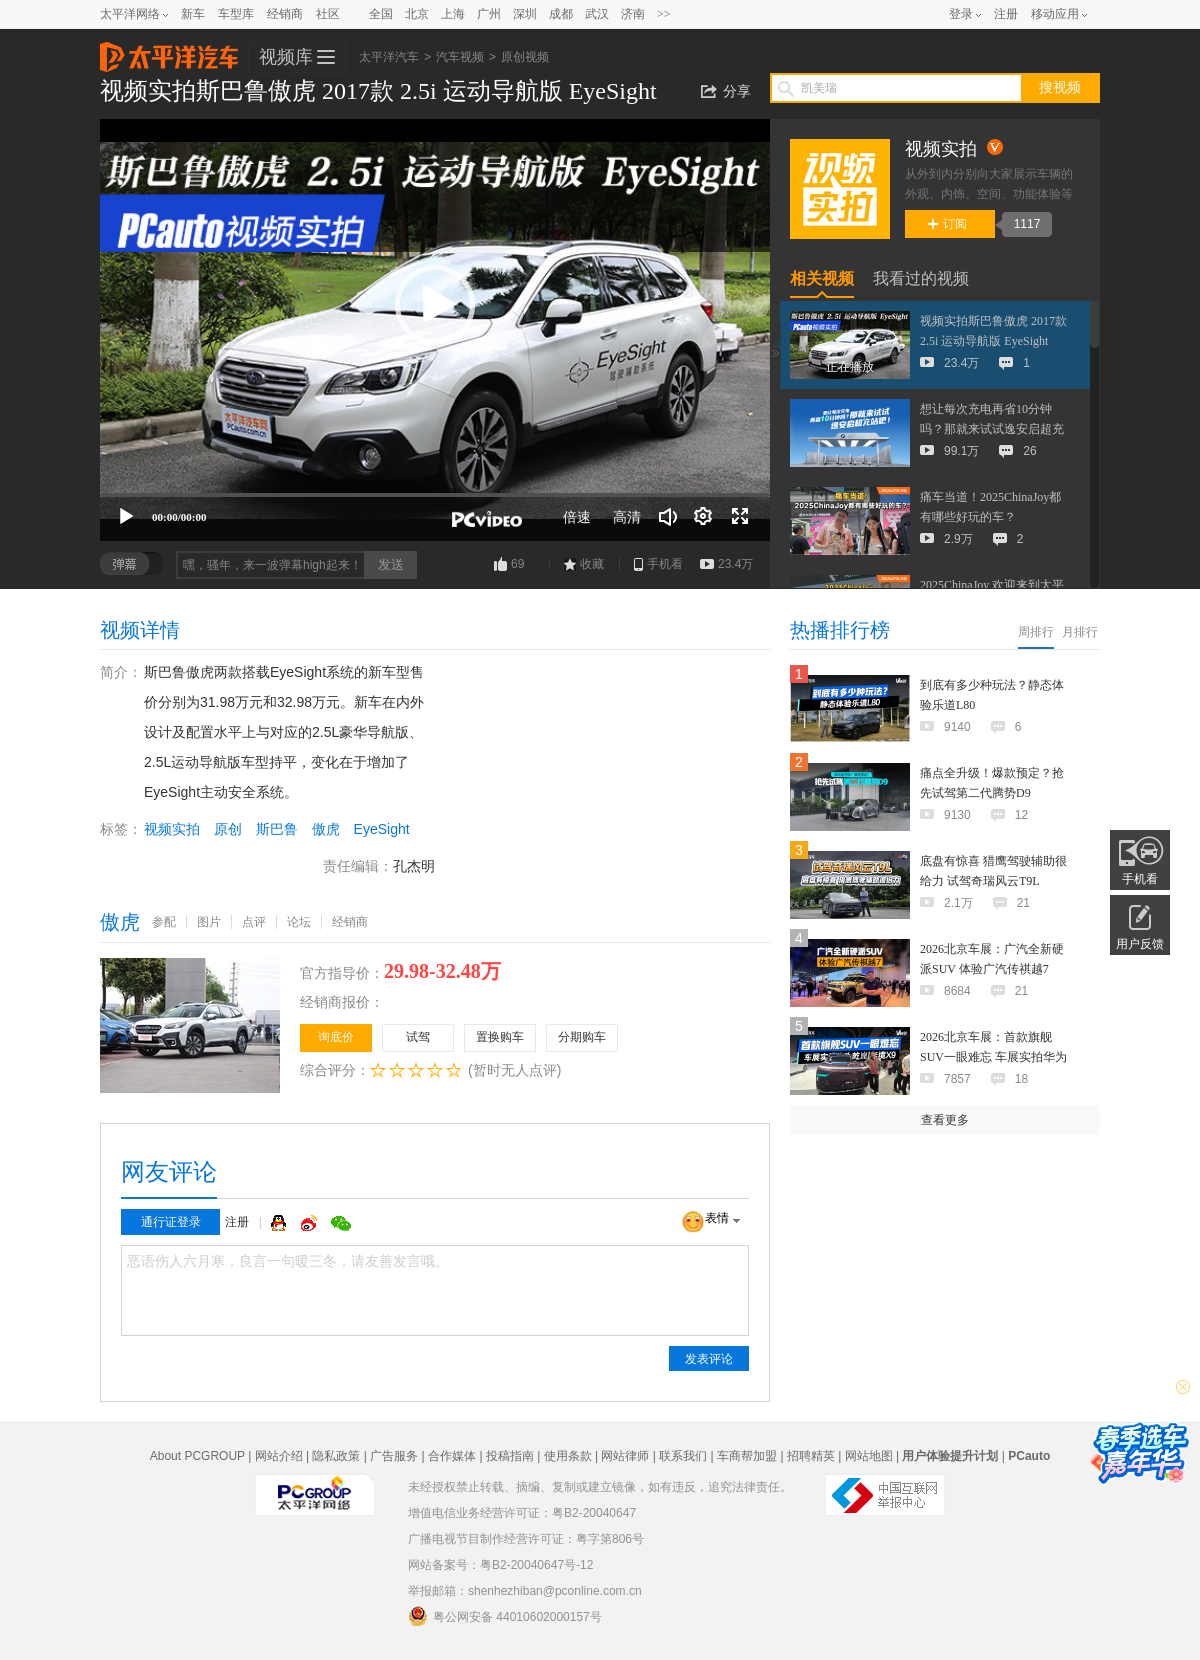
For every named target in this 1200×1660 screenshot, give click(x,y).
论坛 (299, 922)
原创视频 (525, 57)
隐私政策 (336, 1456)
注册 (1006, 14)
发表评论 (709, 1359)
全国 (381, 14)
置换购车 (500, 1037)
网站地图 (869, 1456)
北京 (417, 14)
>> (664, 14)
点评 (254, 922)
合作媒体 (452, 1456)
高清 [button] (627, 517)
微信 (341, 1223)
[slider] (435, 495)
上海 (453, 14)
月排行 (1080, 632)
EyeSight (382, 829)
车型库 (236, 14)
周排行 (1036, 632)
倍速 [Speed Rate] (577, 517)
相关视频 (822, 278)
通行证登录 (171, 1222)
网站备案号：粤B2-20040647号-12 (500, 1565)
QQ (281, 1223)
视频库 (286, 57)
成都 (561, 14)
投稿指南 (510, 1456)
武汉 (597, 14)
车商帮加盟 (747, 1456)
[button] (435, 305)
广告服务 (394, 1456)
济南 (633, 14)
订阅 (947, 224)
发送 (391, 564)
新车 (193, 14)
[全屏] (740, 517)
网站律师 (625, 1456)
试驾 (418, 1037)
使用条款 (568, 1456)
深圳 (525, 14)
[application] (435, 330)
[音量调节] (668, 517)
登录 (961, 14)
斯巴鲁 (277, 829)
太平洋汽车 (169, 51)
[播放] (126, 517)
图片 (209, 922)
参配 (164, 922)
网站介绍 (279, 1456)
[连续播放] (704, 517)
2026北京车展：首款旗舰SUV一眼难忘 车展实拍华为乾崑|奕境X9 (993, 1057)
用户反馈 (1140, 944)
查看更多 (945, 1120)
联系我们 (683, 1456)
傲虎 (326, 829)
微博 (311, 1223)
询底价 (336, 1037)
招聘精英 (811, 1456)
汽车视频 (460, 57)
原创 (228, 829)
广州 (489, 14)
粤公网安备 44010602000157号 (505, 1616)
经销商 (285, 14)
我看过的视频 (921, 278)
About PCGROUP (197, 1456)
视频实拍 (172, 829)
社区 (328, 14)
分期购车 (582, 1037)
